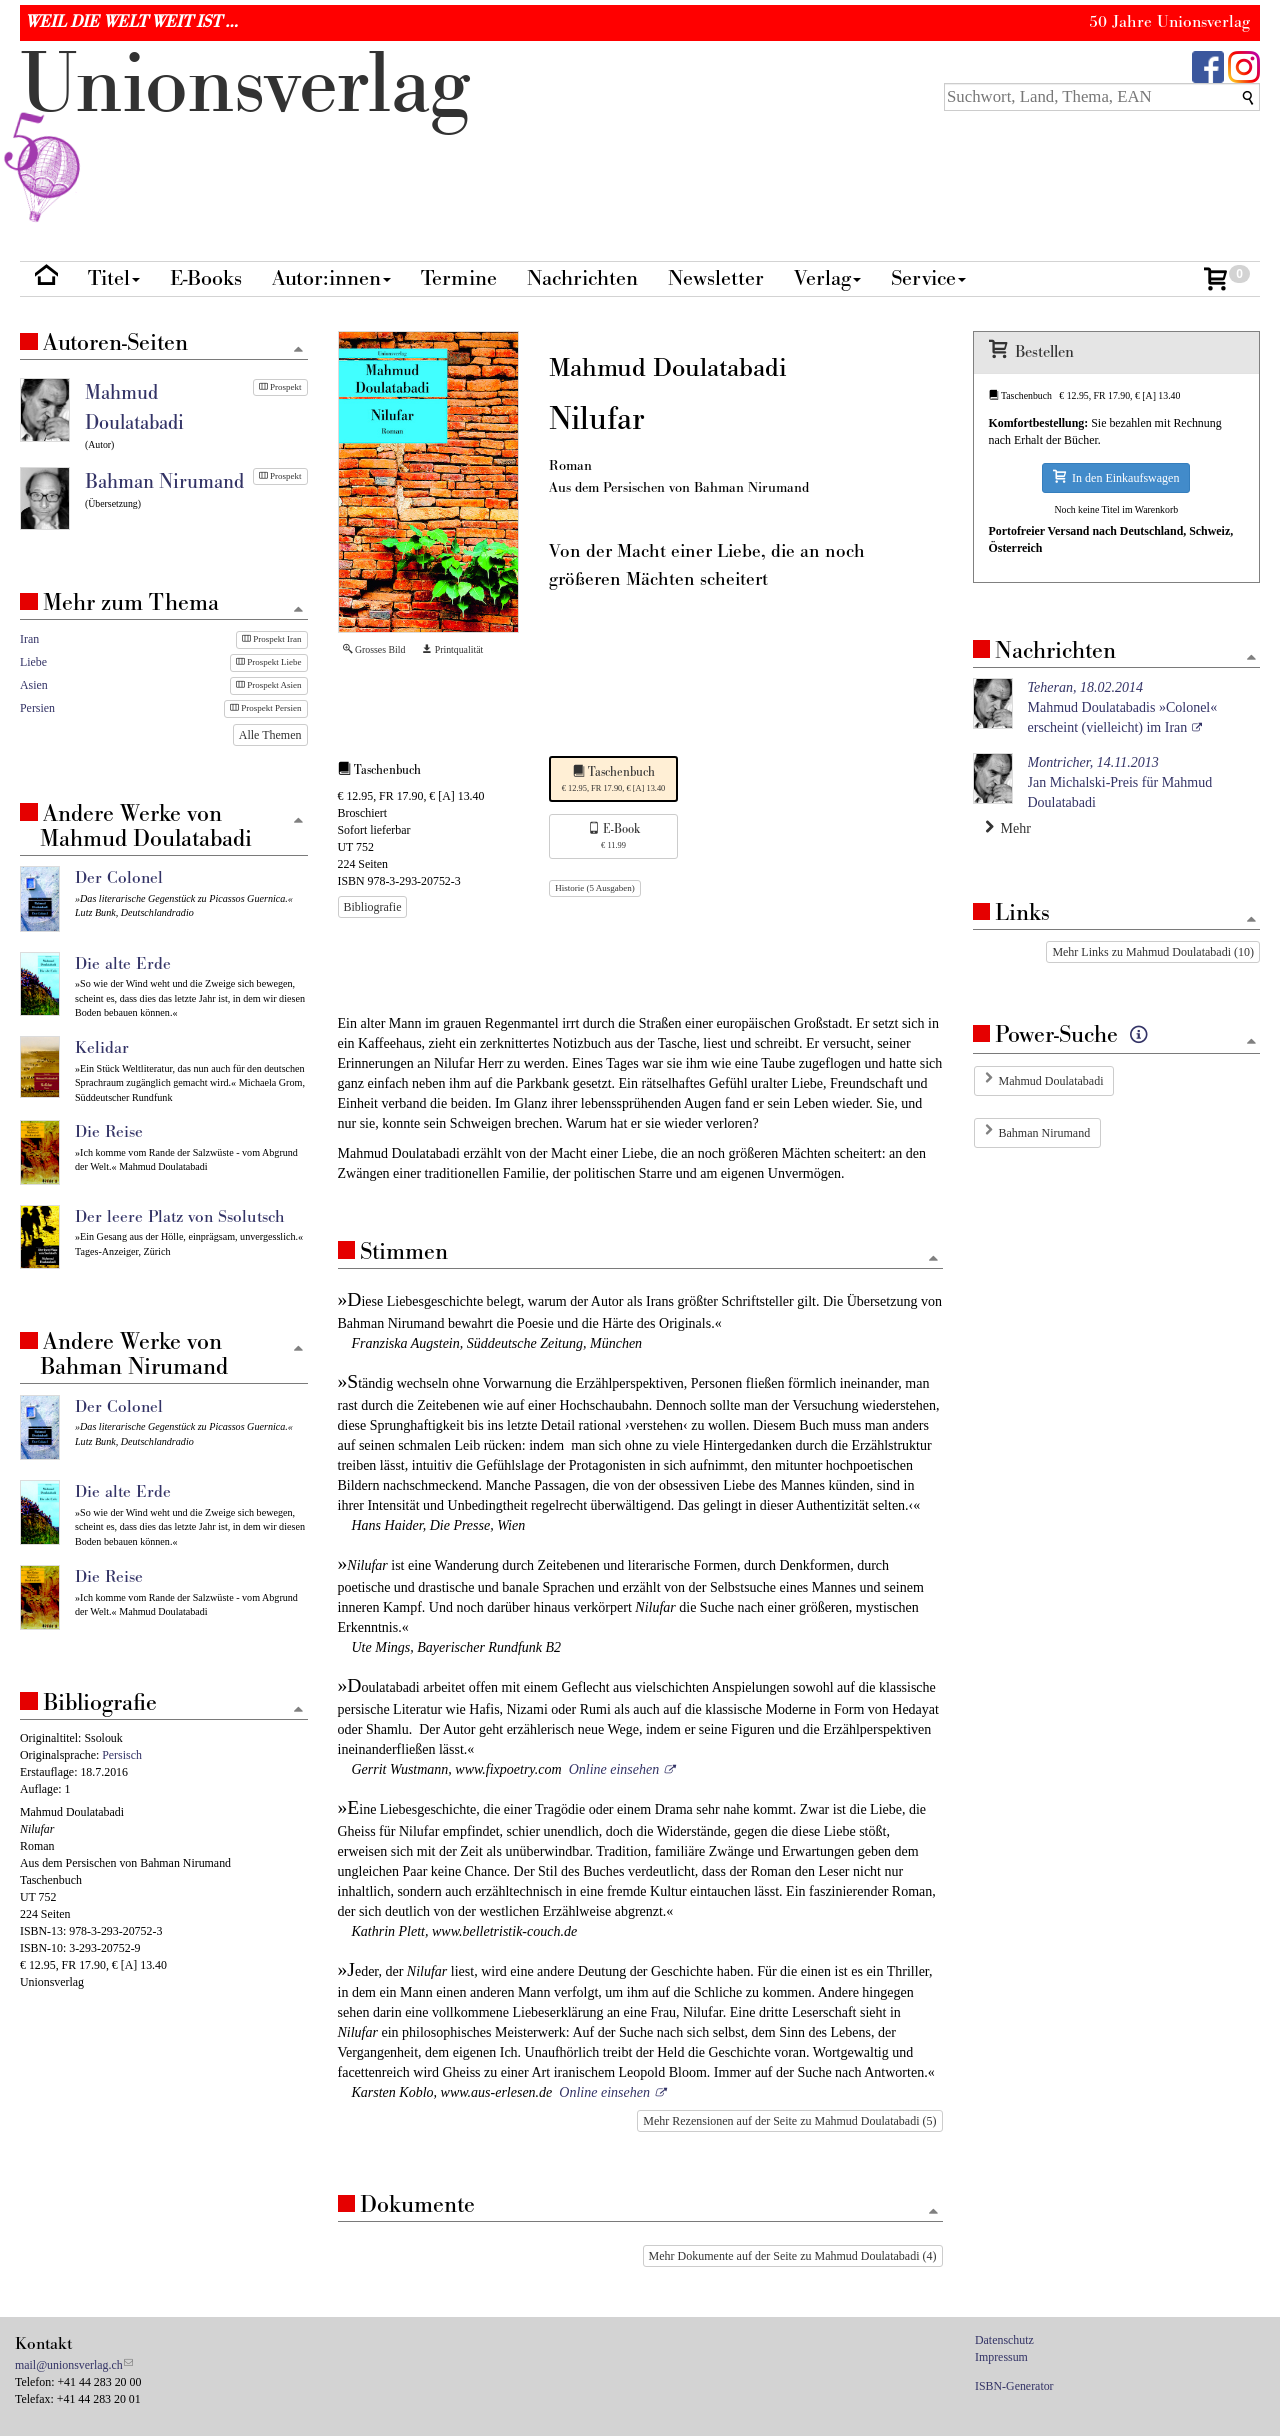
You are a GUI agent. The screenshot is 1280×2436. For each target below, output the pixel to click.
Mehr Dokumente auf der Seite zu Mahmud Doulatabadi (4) (793, 2256)
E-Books (206, 278)
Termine (459, 278)
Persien (37, 708)
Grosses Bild (374, 649)
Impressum (1001, 2357)
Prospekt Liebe (269, 662)
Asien (34, 685)
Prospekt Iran (272, 639)
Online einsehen (614, 1769)
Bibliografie (373, 907)
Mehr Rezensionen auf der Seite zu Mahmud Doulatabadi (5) (789, 2121)
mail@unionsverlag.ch (69, 2365)
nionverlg (245, 132)
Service (928, 278)
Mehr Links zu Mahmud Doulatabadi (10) (1153, 952)
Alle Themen (270, 735)
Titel (114, 278)
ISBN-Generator (1014, 2386)
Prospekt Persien (266, 708)
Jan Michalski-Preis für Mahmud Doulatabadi (1120, 782)
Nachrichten (582, 278)
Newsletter (716, 278)
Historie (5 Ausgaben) (594, 888)
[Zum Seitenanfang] (934, 1259)
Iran (29, 639)
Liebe (33, 662)
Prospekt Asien (269, 685)
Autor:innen (331, 278)
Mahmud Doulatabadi (1051, 1081)
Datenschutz (1004, 2340)
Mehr (1008, 828)
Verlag (827, 278)
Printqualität (452, 649)
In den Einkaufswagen (1116, 477)
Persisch (122, 1755)
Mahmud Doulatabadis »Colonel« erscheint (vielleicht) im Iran (1123, 707)
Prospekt (280, 387)
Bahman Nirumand (1045, 1133)
